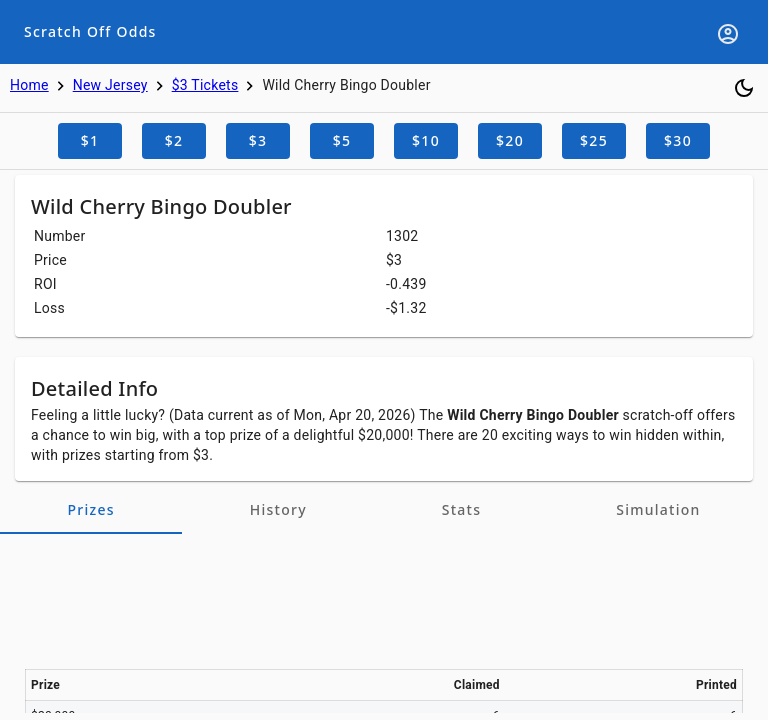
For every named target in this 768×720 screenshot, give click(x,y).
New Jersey (110, 85)
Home (29, 85)
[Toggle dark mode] (744, 88)
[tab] (91, 510)
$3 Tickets (205, 85)
